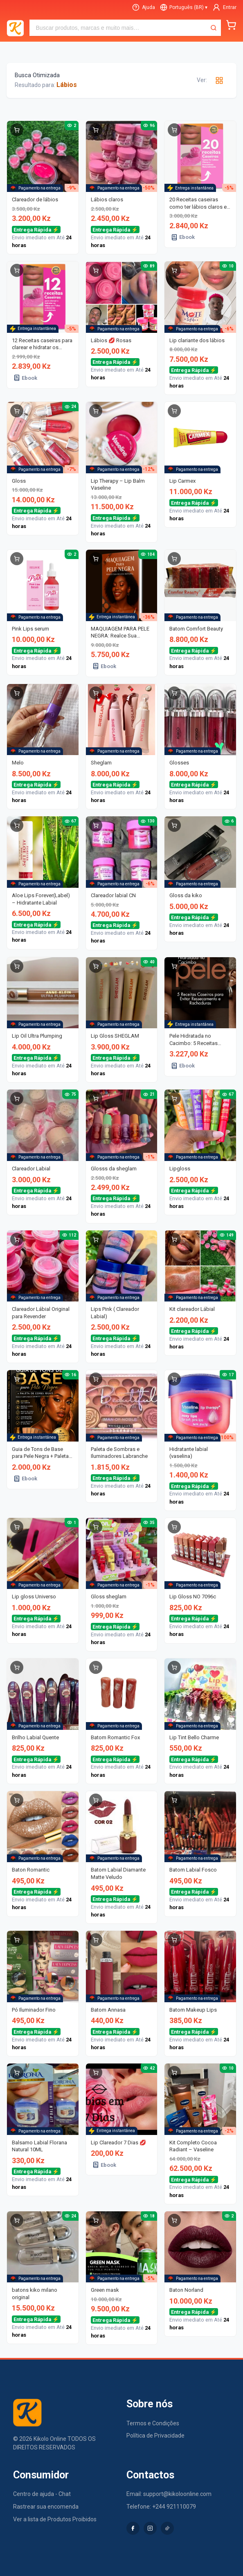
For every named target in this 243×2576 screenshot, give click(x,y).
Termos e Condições (152, 2423)
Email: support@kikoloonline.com (169, 2494)
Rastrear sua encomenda (46, 2506)
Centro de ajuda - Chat (42, 2494)
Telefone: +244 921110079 (161, 2506)
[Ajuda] (143, 7)
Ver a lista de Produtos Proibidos (55, 2519)
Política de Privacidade (155, 2435)
